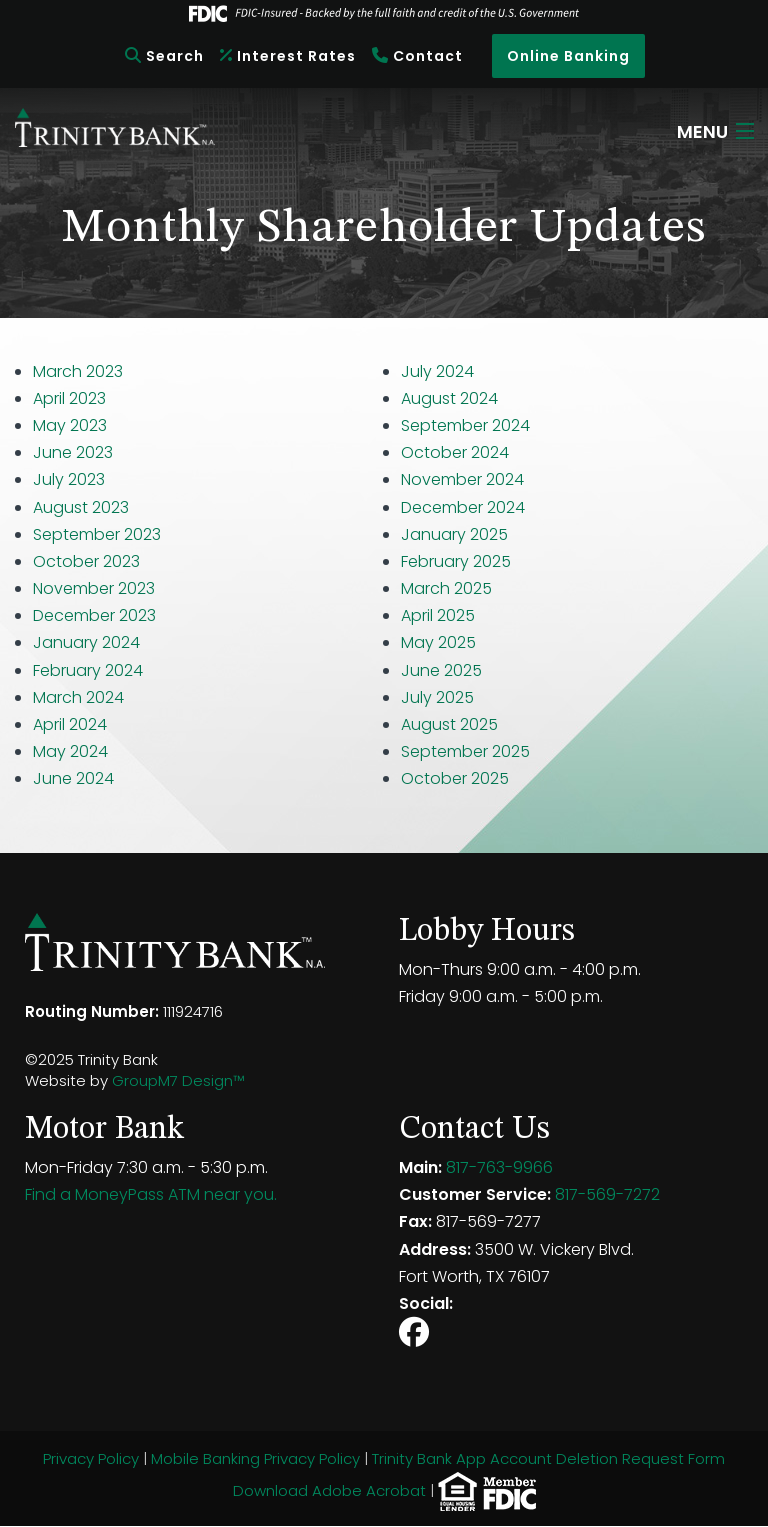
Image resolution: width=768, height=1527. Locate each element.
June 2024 (73, 778)
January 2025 (454, 534)
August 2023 (81, 507)
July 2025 (439, 697)
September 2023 (97, 534)
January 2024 (86, 642)
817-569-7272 (607, 1194)
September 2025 (465, 751)
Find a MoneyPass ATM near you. (151, 1194)
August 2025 (449, 724)
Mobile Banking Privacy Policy (255, 1458)
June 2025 (441, 670)
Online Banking (568, 56)
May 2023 (70, 425)
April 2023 (69, 398)
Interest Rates (288, 56)
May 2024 (70, 751)
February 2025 (456, 561)
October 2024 (455, 452)
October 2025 (455, 778)
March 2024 (78, 697)
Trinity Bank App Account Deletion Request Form (548, 1458)
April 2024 (70, 724)
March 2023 (78, 371)
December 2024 (463, 507)
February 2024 (88, 670)
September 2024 (465, 425)
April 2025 (438, 615)
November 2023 (94, 588)
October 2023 (86, 561)
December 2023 (94, 615)
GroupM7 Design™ (178, 1080)
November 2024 (462, 479)
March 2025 (446, 588)
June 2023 (73, 452)
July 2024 (437, 371)
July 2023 (69, 479)
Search (164, 56)
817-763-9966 (499, 1167)
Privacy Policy (91, 1458)
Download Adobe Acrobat (329, 1489)
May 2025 (438, 642)
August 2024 (449, 398)
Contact (417, 56)
